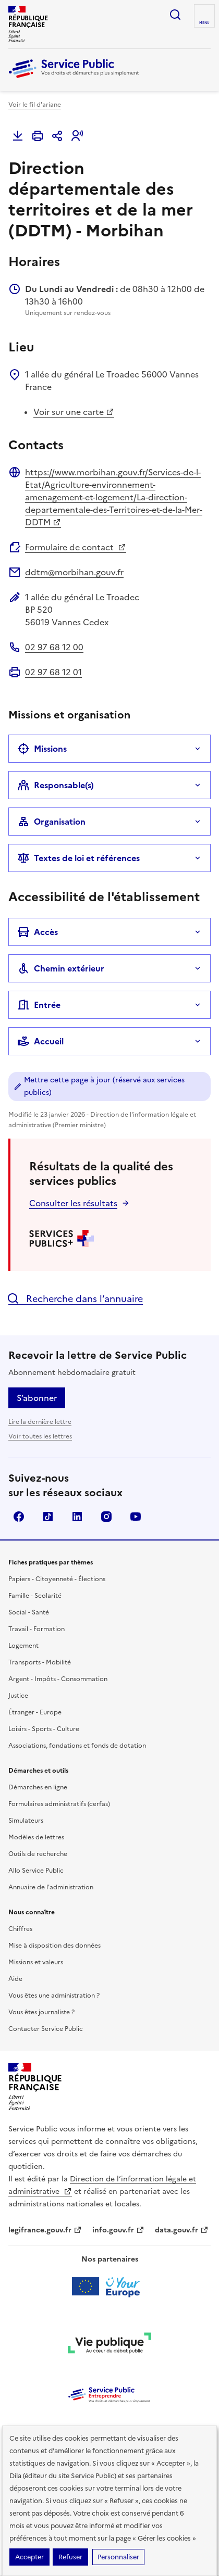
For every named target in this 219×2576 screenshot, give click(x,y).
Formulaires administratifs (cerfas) (59, 1804)
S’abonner (37, 1398)
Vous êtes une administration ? (54, 1995)
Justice (18, 1695)
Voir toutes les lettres (40, 1436)
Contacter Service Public (45, 2029)
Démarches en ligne (37, 1787)
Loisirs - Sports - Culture (43, 1729)
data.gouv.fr (182, 2230)
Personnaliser (118, 2557)
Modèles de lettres (36, 1837)
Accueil (40, 1041)
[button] (77, 136)
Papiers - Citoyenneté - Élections (56, 1579)
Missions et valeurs (35, 1962)
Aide (15, 1979)
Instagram (106, 1516)
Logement (23, 1645)
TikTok (48, 1516)
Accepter (29, 2557)
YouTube (135, 1516)
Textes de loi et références (78, 858)
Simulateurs (25, 1820)
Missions (42, 748)
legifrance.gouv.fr (45, 2230)
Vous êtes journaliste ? (41, 2012)
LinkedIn (77, 1516)
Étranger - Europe (35, 1712)
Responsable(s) (55, 785)
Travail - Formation (36, 1629)
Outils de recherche (37, 1854)
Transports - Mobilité (39, 1662)
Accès (37, 932)
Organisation (51, 821)
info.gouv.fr (118, 2230)
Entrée (38, 1005)
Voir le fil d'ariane (34, 104)
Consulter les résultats (73, 1203)
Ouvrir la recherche (175, 14)
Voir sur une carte (73, 412)
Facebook (18, 1516)
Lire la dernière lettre (39, 1421)
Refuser (70, 2557)
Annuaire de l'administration (50, 1887)
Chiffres (20, 1929)
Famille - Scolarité (35, 1595)
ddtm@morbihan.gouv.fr (74, 572)
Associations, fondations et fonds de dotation (77, 1745)
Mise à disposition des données (54, 1945)
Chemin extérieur (60, 968)
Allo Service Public (36, 1870)
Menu (204, 23)
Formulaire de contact (75, 547)
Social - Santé (28, 1612)
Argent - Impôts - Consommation (57, 1679)
